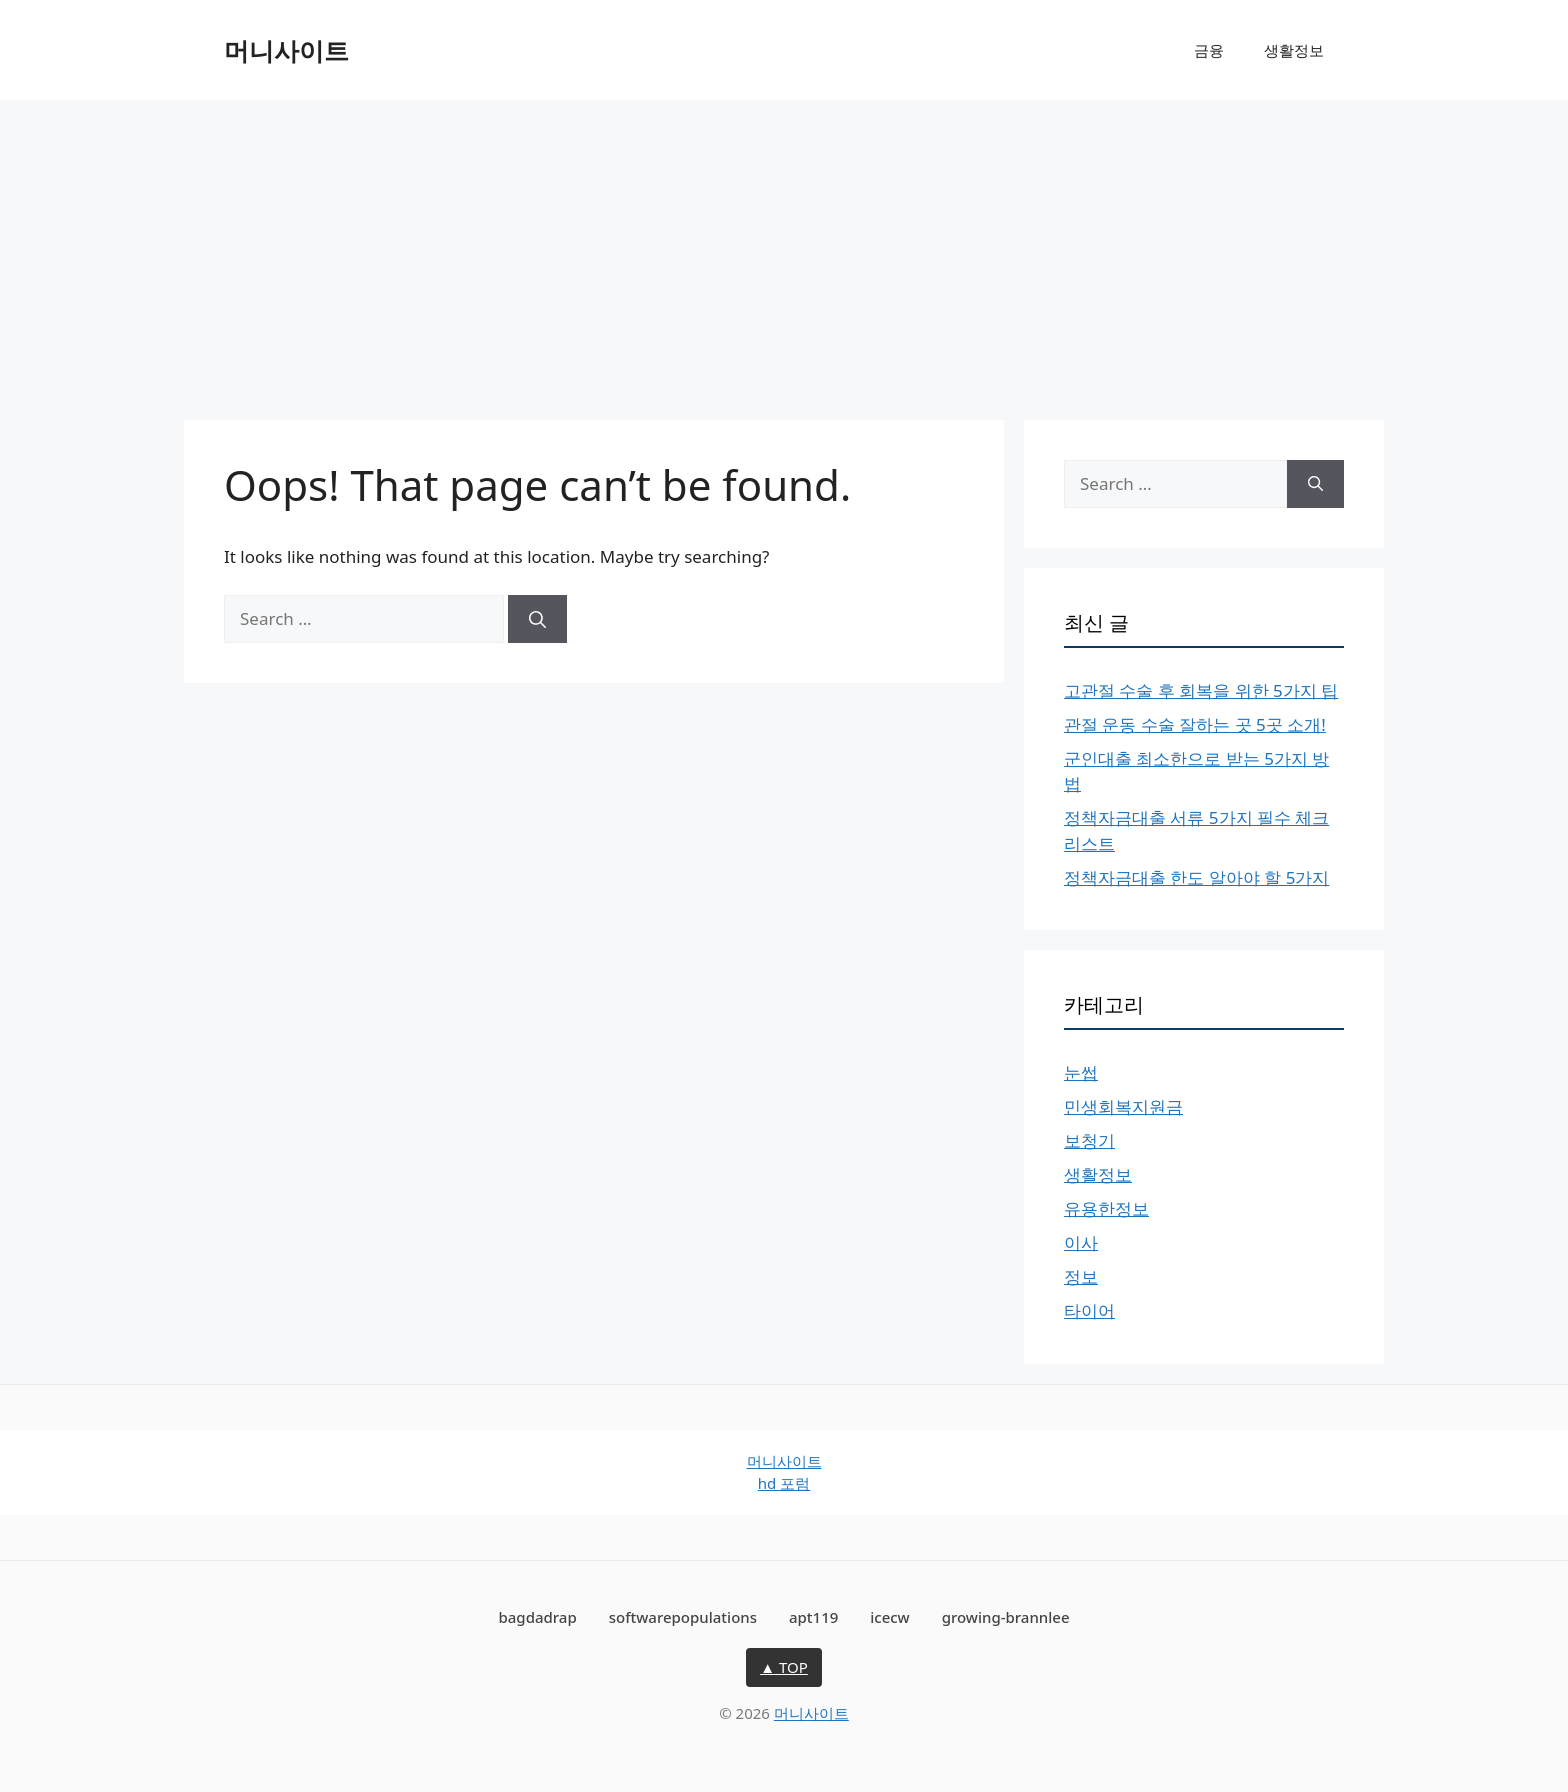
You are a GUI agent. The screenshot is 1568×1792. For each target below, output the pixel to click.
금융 (1209, 50)
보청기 (1089, 1140)
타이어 (1089, 1310)
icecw (890, 1617)
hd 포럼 (784, 1483)
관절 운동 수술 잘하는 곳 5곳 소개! (1195, 724)
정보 (1081, 1276)
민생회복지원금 (1123, 1106)
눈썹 (1081, 1072)
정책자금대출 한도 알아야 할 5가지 (1196, 877)
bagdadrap (537, 1617)
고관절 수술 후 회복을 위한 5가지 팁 (1201, 690)
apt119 (813, 1617)
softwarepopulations (683, 1617)
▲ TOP (784, 1667)
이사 (1081, 1242)
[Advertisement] (784, 250)
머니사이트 (286, 50)
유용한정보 (1106, 1208)
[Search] (537, 619)
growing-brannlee (1006, 1617)
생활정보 (1294, 50)
